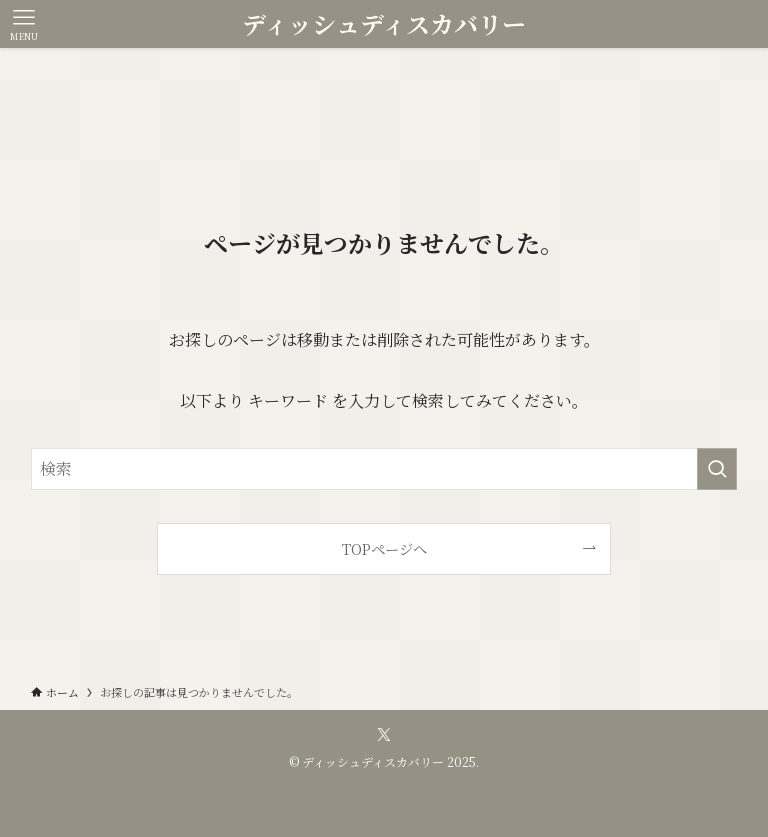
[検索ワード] (384, 469)
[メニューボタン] (24, 24)
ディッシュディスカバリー (384, 24)
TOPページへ (384, 548)
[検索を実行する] (717, 469)
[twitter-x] (384, 735)
